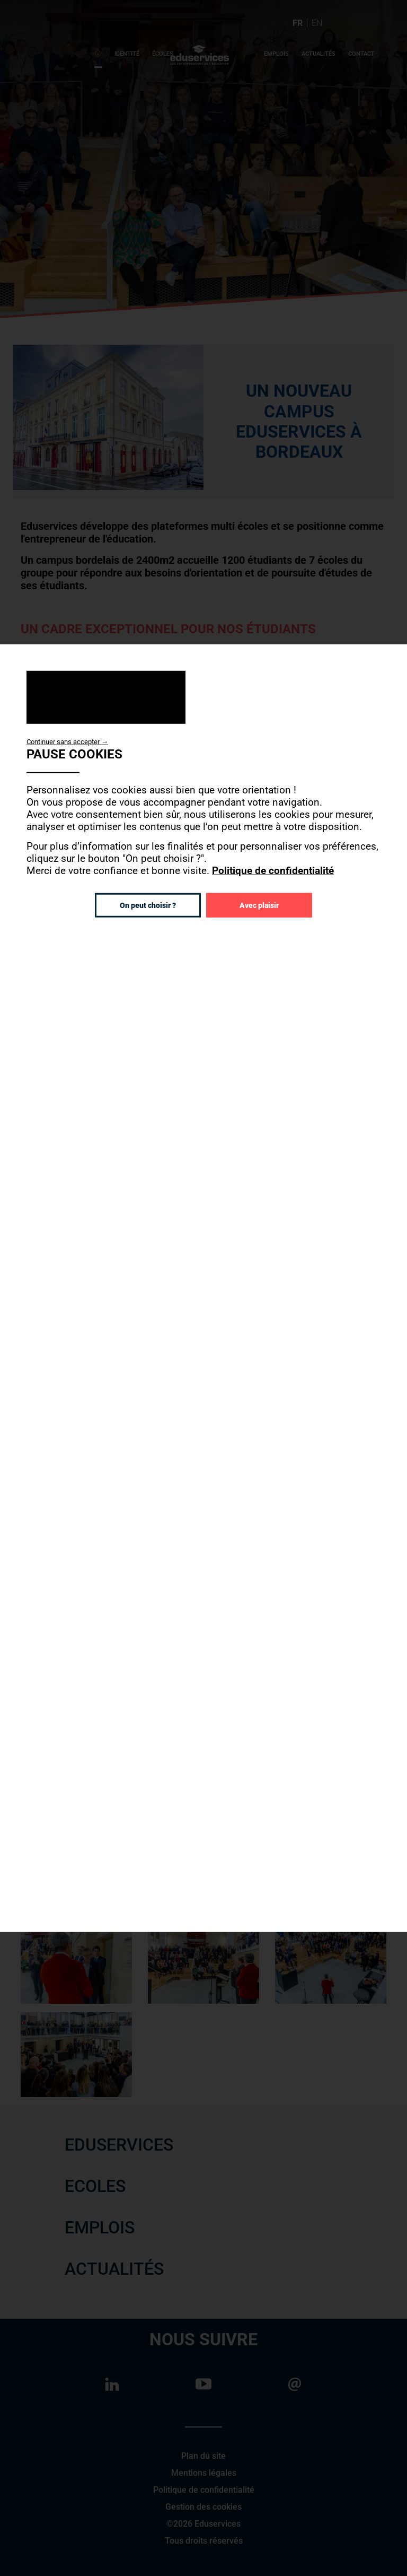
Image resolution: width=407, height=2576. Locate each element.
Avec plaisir (259, 905)
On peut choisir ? (148, 905)
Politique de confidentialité (273, 870)
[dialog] (203, 1288)
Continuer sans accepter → (67, 741)
